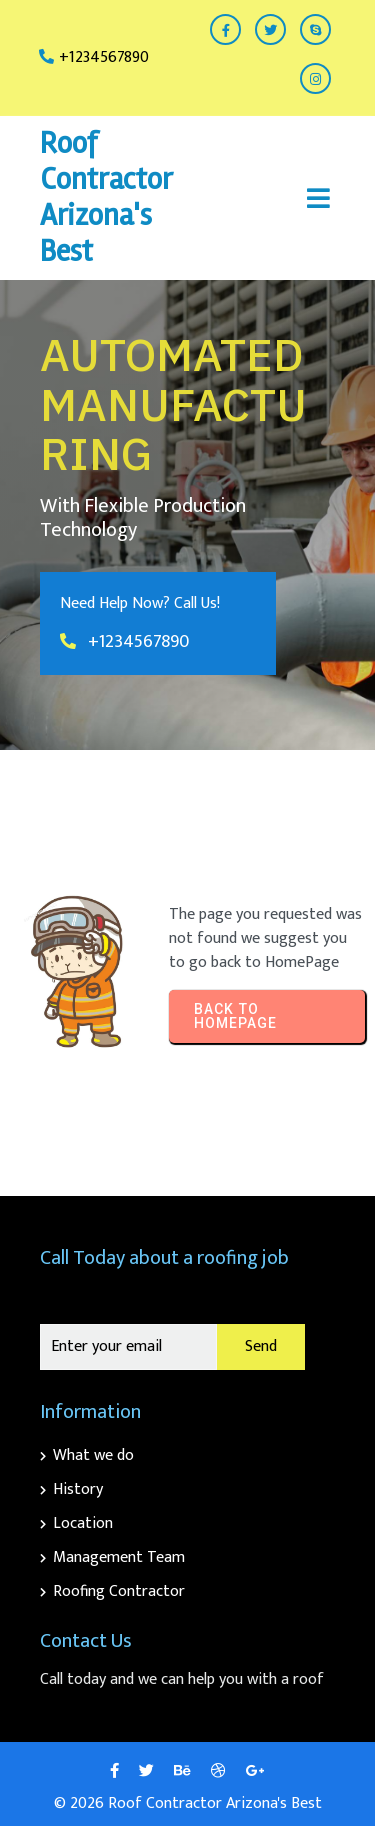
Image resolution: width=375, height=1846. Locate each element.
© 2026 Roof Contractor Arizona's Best (188, 1803)
